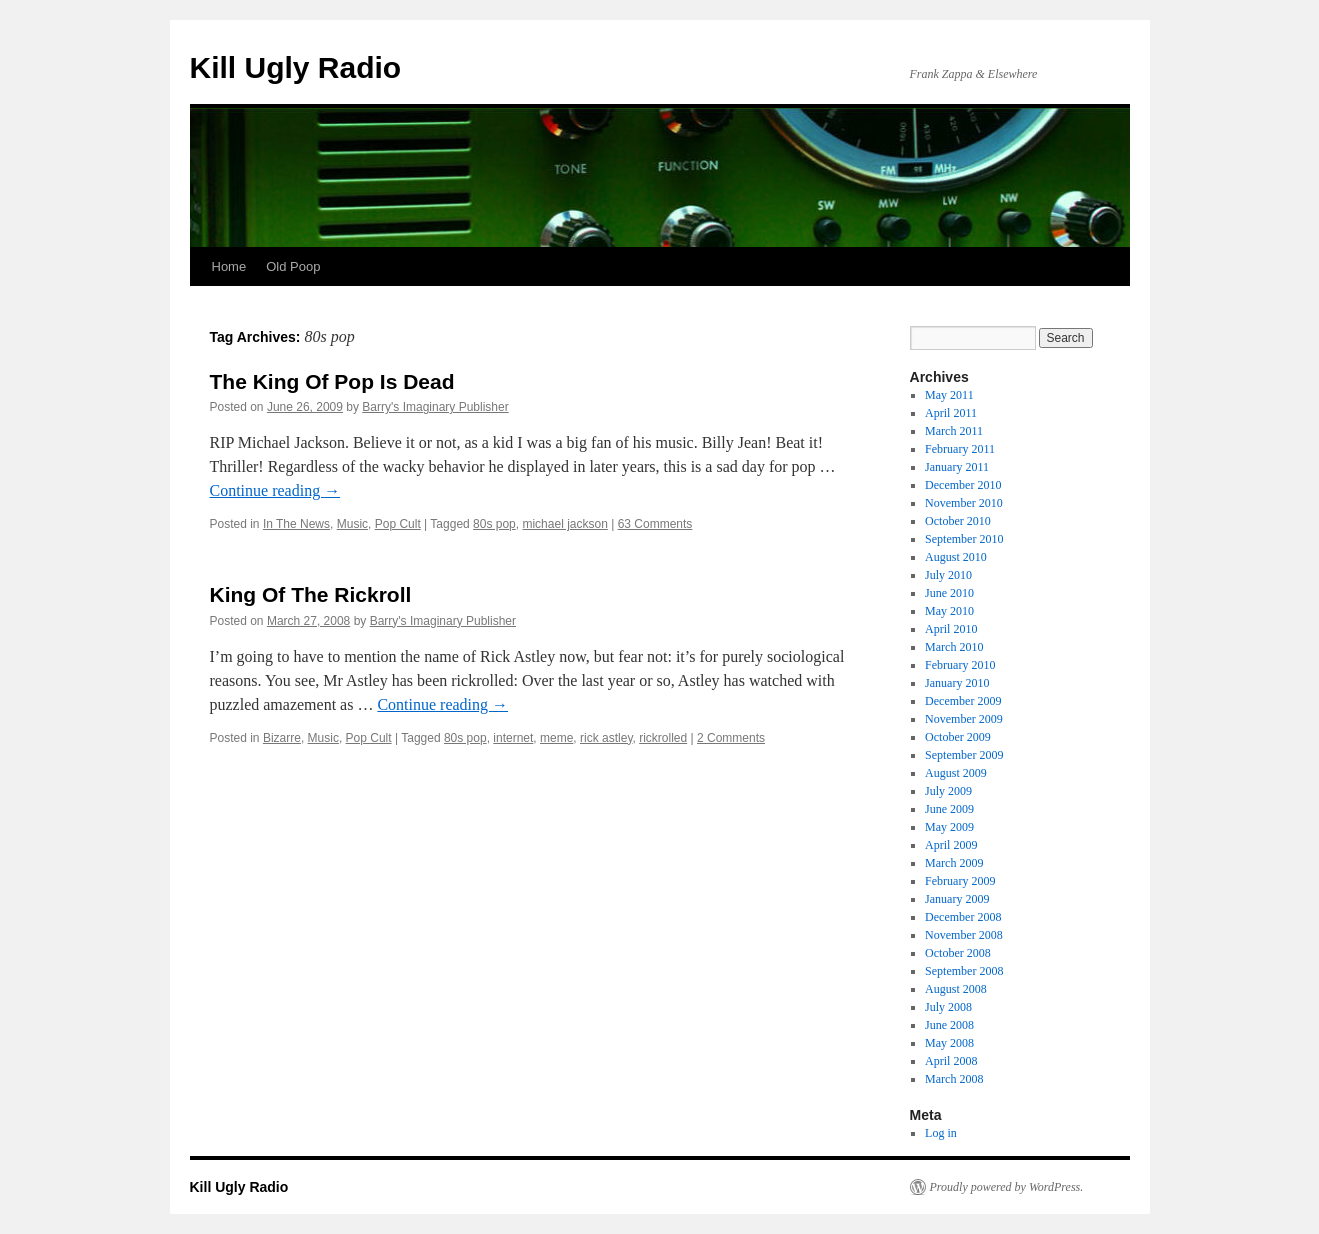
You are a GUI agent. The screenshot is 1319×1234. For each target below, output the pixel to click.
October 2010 (958, 521)
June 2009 (949, 809)
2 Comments (731, 738)
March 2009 (954, 863)
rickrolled (663, 738)
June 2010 (949, 593)
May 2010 (949, 611)
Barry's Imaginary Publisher (435, 407)
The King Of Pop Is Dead (332, 381)
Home (229, 266)
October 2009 (958, 737)
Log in (941, 1133)
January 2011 (957, 467)
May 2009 (949, 827)
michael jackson (564, 524)
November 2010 (964, 503)
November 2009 (964, 719)
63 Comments (655, 524)
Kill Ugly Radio (296, 67)
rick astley (606, 738)
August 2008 (956, 989)
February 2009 (960, 881)
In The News (296, 524)
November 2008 (964, 935)
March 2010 (954, 647)
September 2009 (964, 755)
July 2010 (948, 575)
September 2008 (964, 971)
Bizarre (282, 738)
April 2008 (951, 1061)
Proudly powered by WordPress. (1007, 1187)
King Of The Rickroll (311, 594)
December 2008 (963, 917)
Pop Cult (398, 524)
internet (513, 738)
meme (556, 738)
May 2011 (949, 395)
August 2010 (956, 557)
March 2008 (954, 1079)
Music (352, 524)
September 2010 (964, 539)
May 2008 (949, 1043)
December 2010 (963, 485)
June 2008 (949, 1025)
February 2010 (960, 665)
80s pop (494, 524)
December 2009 (963, 701)
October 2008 (958, 953)
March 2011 (954, 431)
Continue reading (275, 490)
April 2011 (951, 413)
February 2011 (960, 449)
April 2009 (951, 845)
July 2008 (948, 1007)
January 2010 (957, 683)
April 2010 (951, 629)
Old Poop (293, 266)
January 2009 (957, 899)
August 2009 (956, 773)
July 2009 (948, 791)
